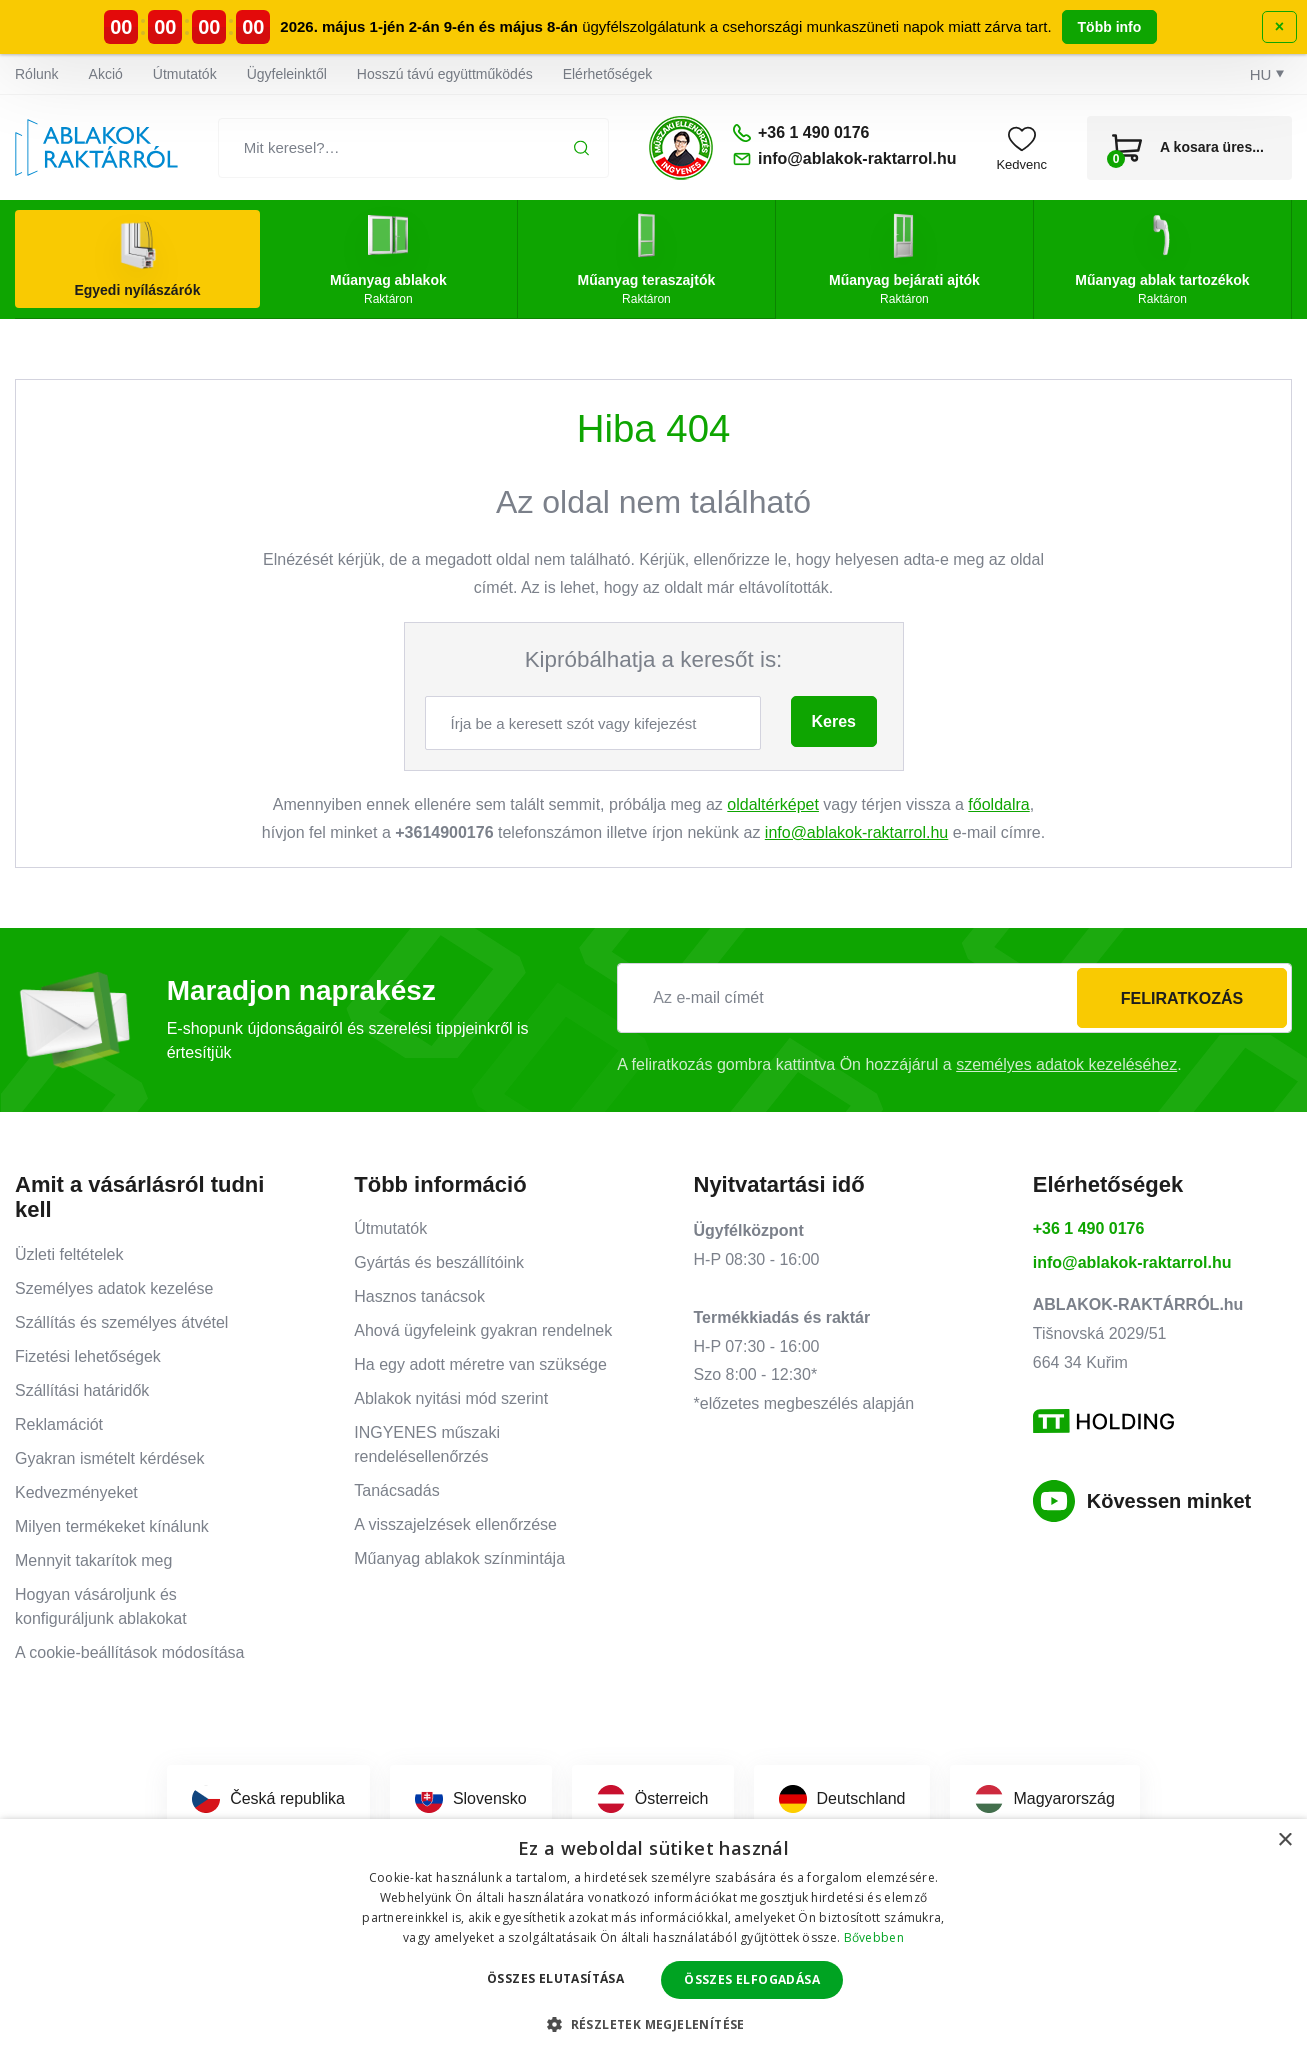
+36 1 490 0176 (1089, 1228)
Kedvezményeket (76, 1492)
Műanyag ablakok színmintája (459, 1558)
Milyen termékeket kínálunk (112, 1526)
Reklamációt (59, 1424)
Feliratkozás (1182, 998)
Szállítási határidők (82, 1390)
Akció (106, 74)
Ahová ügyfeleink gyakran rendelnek (483, 1330)
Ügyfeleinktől (287, 74)
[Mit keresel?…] (413, 148)
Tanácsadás (396, 1490)
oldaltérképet (773, 804)
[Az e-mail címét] (954, 998)
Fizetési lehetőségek (88, 1356)
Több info (1110, 27)
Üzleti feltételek (69, 1254)
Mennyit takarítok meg (93, 1560)
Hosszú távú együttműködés (445, 74)
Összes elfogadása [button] (752, 1979)
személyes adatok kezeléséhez (1066, 1064)
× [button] (1284, 1840)
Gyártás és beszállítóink (439, 1262)
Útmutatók (185, 74)
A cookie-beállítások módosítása (129, 1652)
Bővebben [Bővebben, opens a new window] (874, 1937)
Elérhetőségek (608, 74)
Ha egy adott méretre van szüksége (480, 1364)
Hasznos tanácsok (419, 1296)
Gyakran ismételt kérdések (109, 1458)
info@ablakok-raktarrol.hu (856, 832)
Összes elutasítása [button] (555, 1978)
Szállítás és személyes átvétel (121, 1322)
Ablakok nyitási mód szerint (451, 1398)
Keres (834, 721)
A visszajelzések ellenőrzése (455, 1524)
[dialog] (653, 1938)
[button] (653, 2024)
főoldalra (998, 804)
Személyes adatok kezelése (114, 1288)
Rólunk (37, 74)
